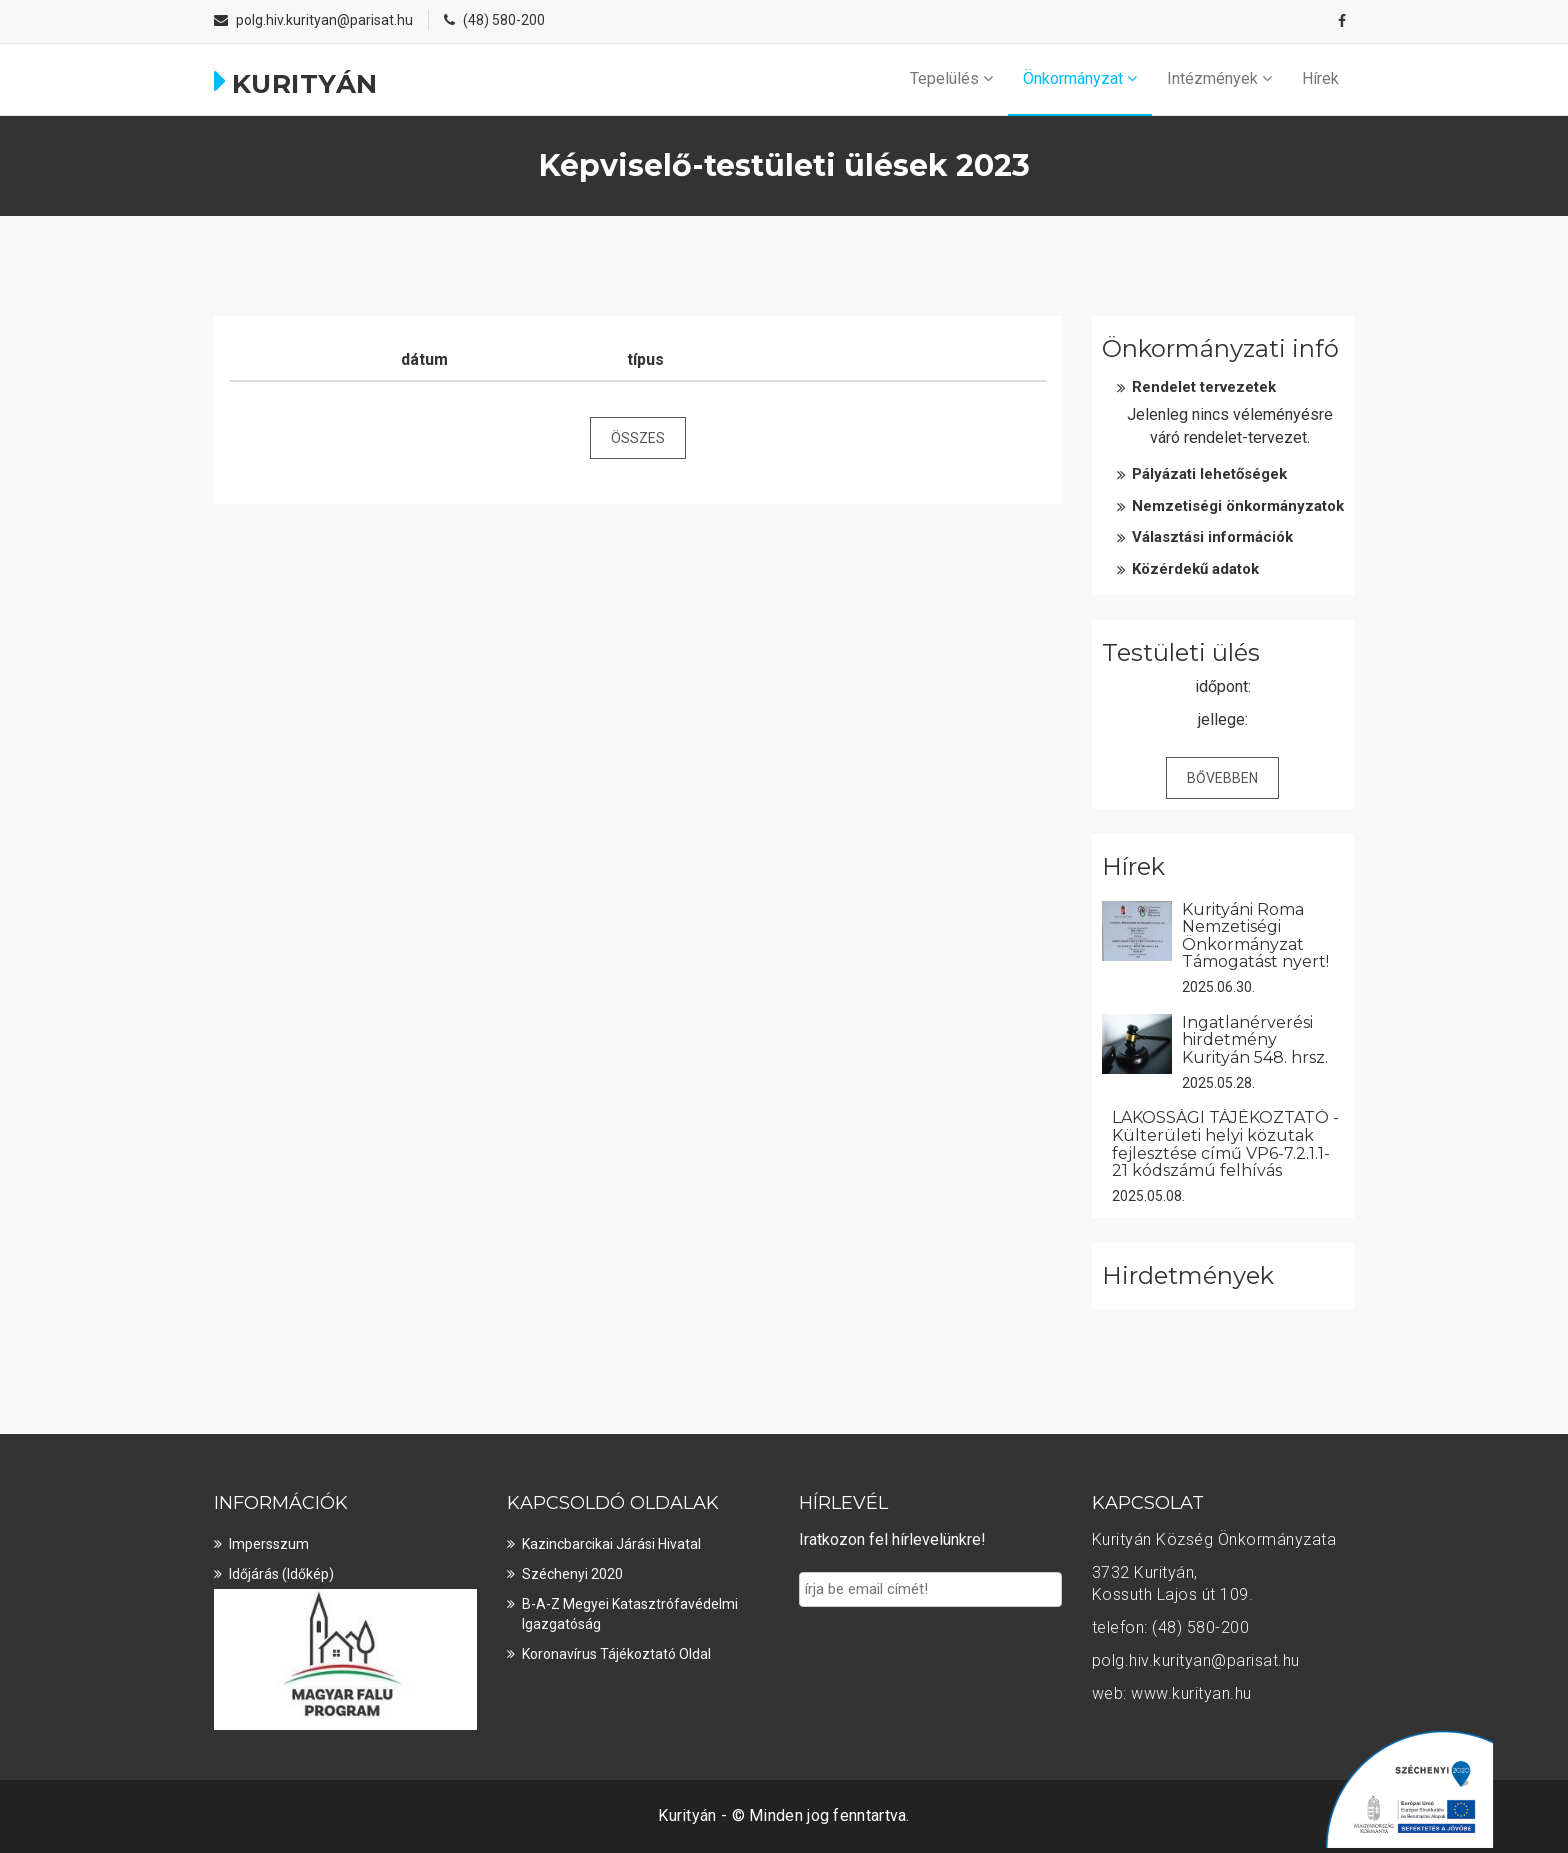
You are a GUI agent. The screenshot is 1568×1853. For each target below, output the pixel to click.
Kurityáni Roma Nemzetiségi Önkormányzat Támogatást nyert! (1255, 936)
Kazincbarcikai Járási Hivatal (611, 1544)
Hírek (1320, 78)
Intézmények (1219, 78)
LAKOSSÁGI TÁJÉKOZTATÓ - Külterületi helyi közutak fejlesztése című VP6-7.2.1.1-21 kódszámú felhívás (1225, 1144)
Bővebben (1222, 778)
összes (638, 438)
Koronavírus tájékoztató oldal (616, 1654)
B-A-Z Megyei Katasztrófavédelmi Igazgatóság (630, 1614)
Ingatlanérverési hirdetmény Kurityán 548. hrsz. (1255, 1040)
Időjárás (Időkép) (281, 1574)
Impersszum (269, 1544)
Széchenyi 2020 (572, 1574)
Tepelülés (951, 78)
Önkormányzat (1080, 78)
